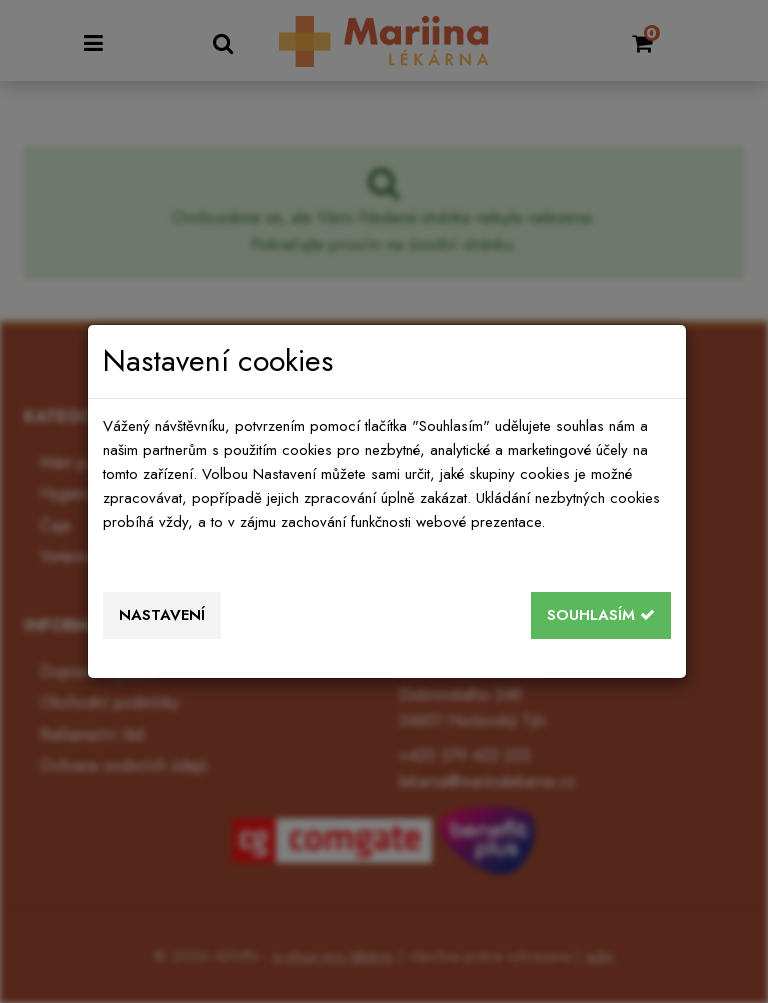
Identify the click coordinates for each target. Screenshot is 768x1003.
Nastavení (162, 615)
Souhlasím (601, 615)
